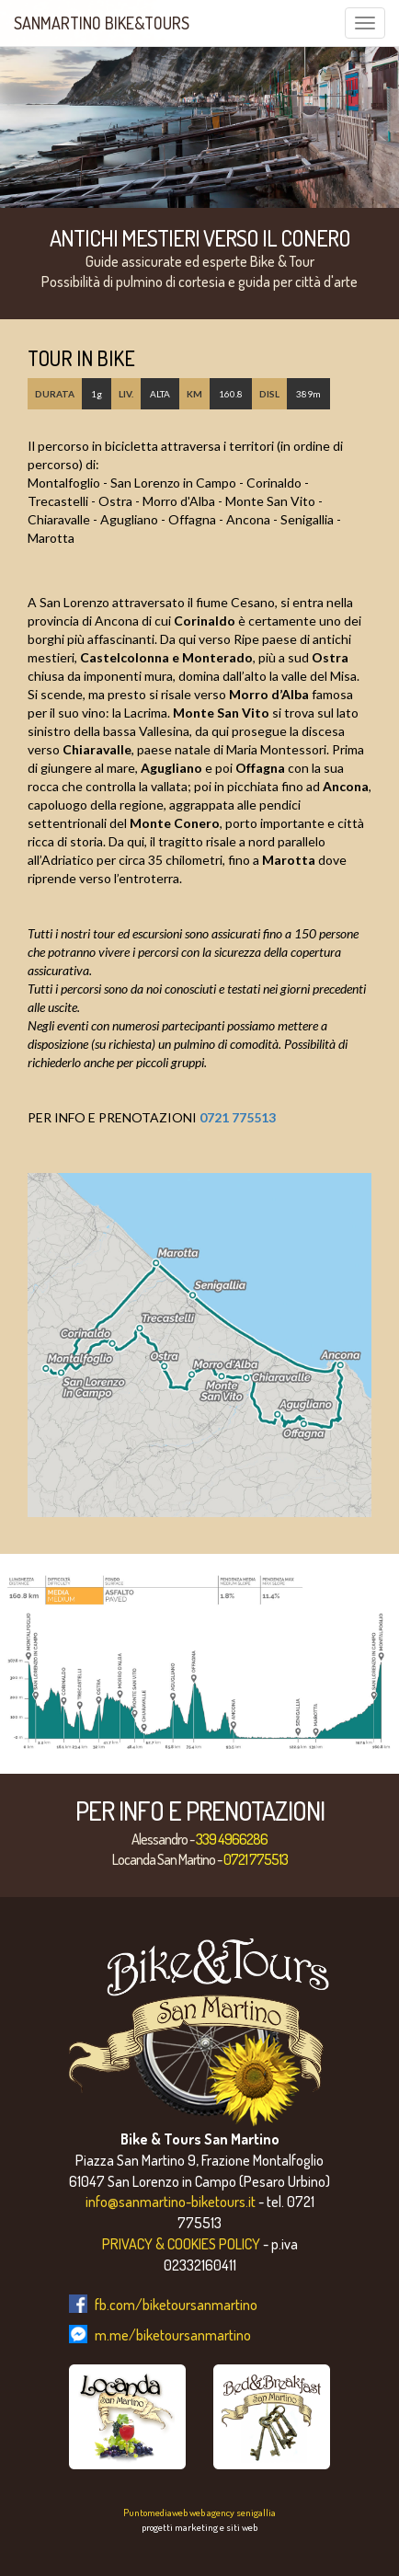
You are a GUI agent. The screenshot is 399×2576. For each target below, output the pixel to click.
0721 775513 (238, 1117)
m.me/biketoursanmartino (173, 2335)
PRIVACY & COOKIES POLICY (181, 2244)
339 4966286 (232, 1839)
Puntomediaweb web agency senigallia (199, 2512)
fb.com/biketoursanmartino (176, 2304)
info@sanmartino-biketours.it (171, 2201)
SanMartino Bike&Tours (101, 23)
